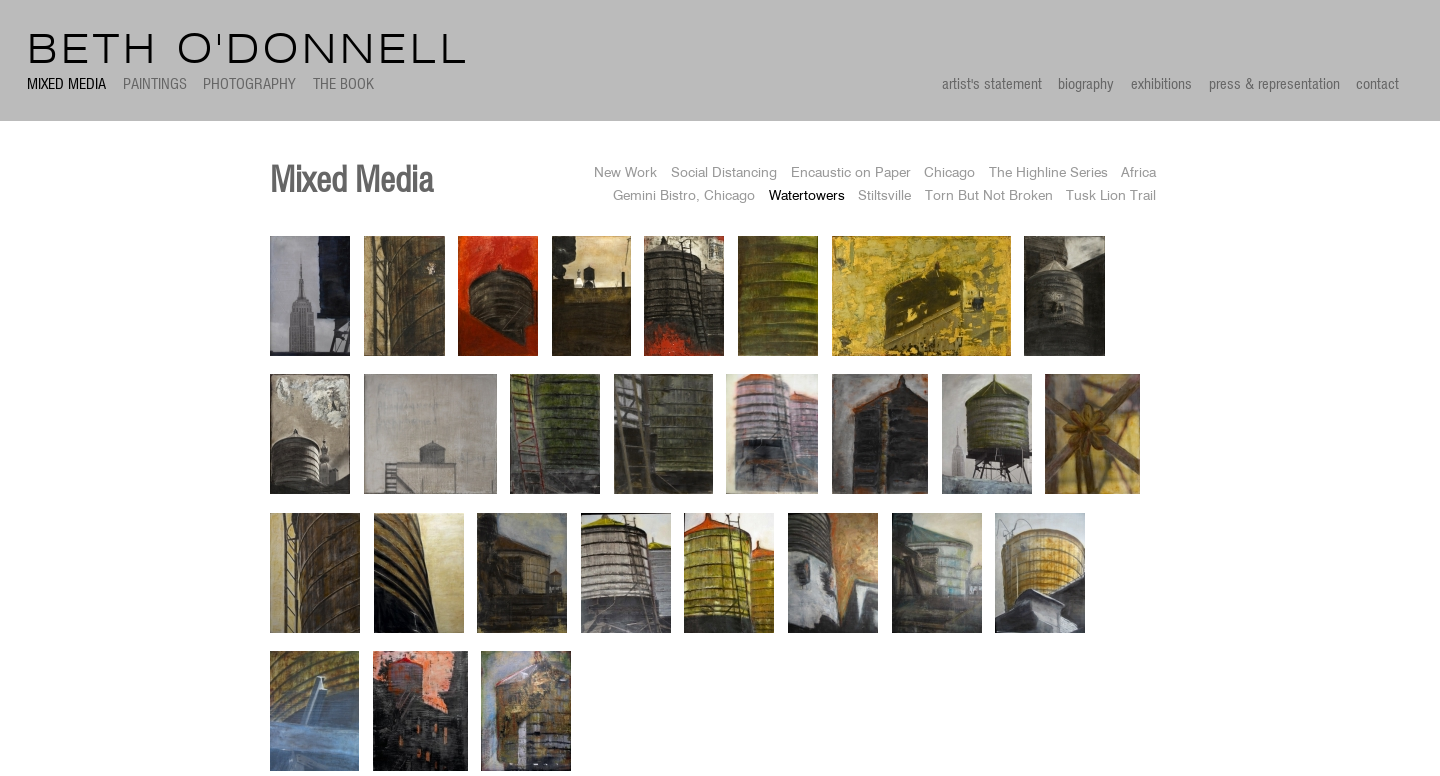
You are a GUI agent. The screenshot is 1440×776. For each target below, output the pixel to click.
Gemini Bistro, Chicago (684, 196)
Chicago (949, 173)
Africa (1138, 173)
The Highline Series (1048, 173)
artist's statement (992, 84)
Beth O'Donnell (248, 51)
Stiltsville (884, 196)
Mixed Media (66, 84)
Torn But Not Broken (989, 196)
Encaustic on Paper (851, 173)
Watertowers (807, 196)
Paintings (155, 84)
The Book (343, 84)
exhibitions (1161, 84)
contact (1377, 84)
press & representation (1274, 84)
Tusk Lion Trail (1111, 196)
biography (1086, 84)
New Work (625, 173)
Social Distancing (724, 173)
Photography (249, 84)
